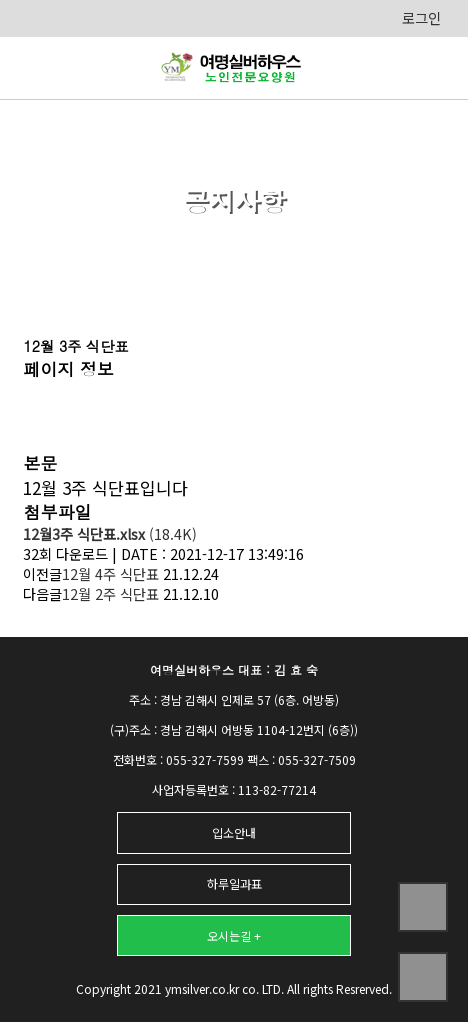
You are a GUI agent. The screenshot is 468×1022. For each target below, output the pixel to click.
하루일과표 (234, 883)
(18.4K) (110, 534)
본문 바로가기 (0, 0)
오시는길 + (234, 935)
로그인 (421, 18)
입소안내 (234, 832)
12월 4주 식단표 (110, 574)
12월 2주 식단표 (110, 594)
